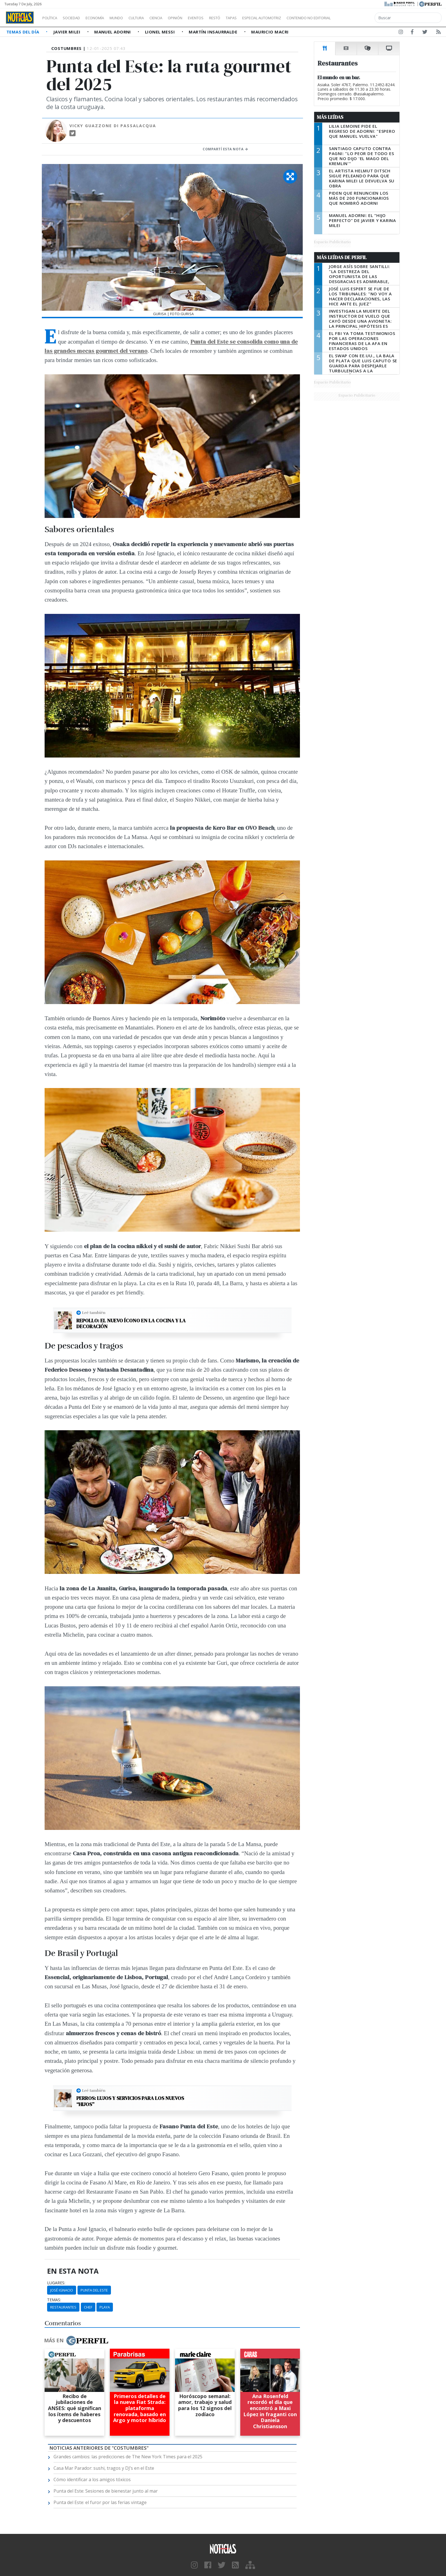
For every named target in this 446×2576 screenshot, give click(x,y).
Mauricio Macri (270, 32)
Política (51, 18)
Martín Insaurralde (214, 32)
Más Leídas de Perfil (342, 257)
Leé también (93, 1312)
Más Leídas (330, 117)
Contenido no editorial (356, 18)
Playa (105, 2307)
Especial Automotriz (299, 18)
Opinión (198, 18)
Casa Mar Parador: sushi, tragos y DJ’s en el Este (104, 2468)
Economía (104, 18)
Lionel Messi (160, 32)
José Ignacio (61, 2290)
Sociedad (77, 18)
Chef (88, 2307)
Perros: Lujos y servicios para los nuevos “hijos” (130, 2101)
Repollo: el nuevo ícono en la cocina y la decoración (131, 1324)
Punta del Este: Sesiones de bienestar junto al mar (106, 2491)
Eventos (222, 18)
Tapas (262, 18)
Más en (76, 2340)
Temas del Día (23, 32)
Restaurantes (63, 2307)
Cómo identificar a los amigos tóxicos (92, 2479)
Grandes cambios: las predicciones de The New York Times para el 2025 (128, 2457)
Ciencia (175, 18)
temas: (54, 2299)
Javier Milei (67, 32)
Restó (244, 18)
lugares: (56, 2282)
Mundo (129, 18)
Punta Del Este (94, 2290)
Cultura (152, 18)
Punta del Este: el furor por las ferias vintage (100, 2502)
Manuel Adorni (113, 32)
